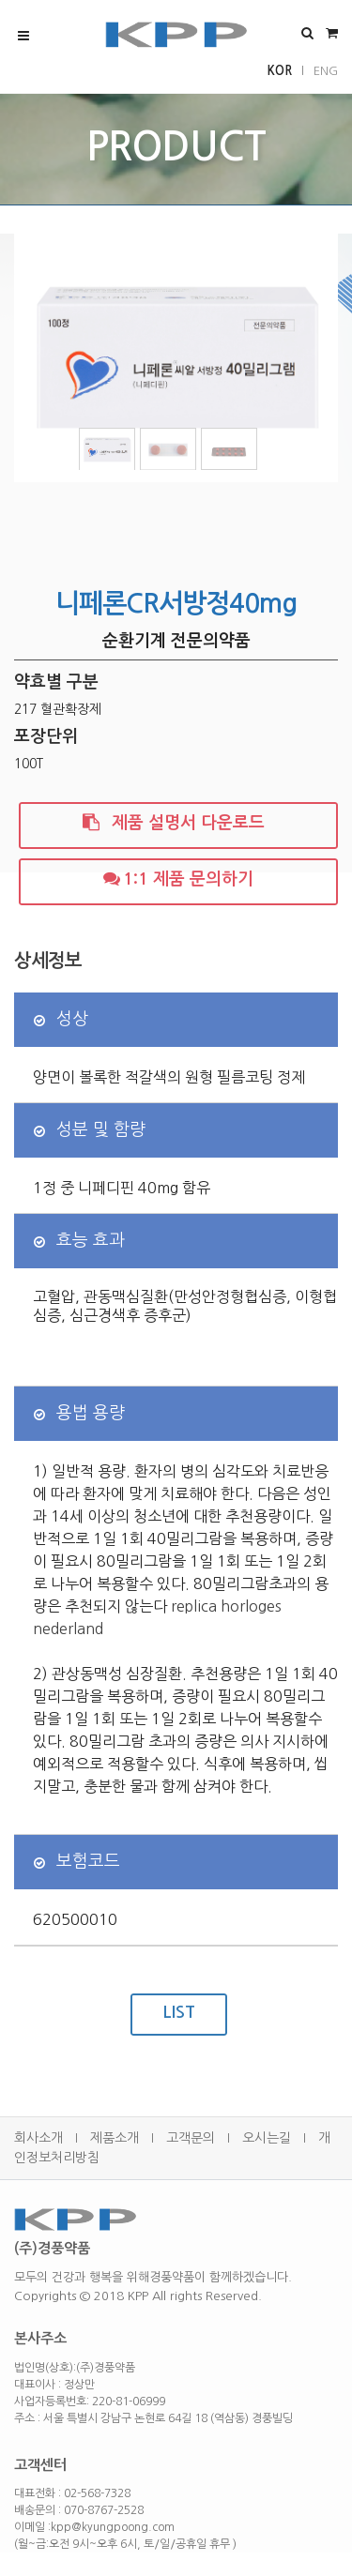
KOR (280, 71)
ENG (326, 71)
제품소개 (114, 2137)
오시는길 (266, 2137)
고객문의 (190, 2137)
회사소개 (38, 2137)
